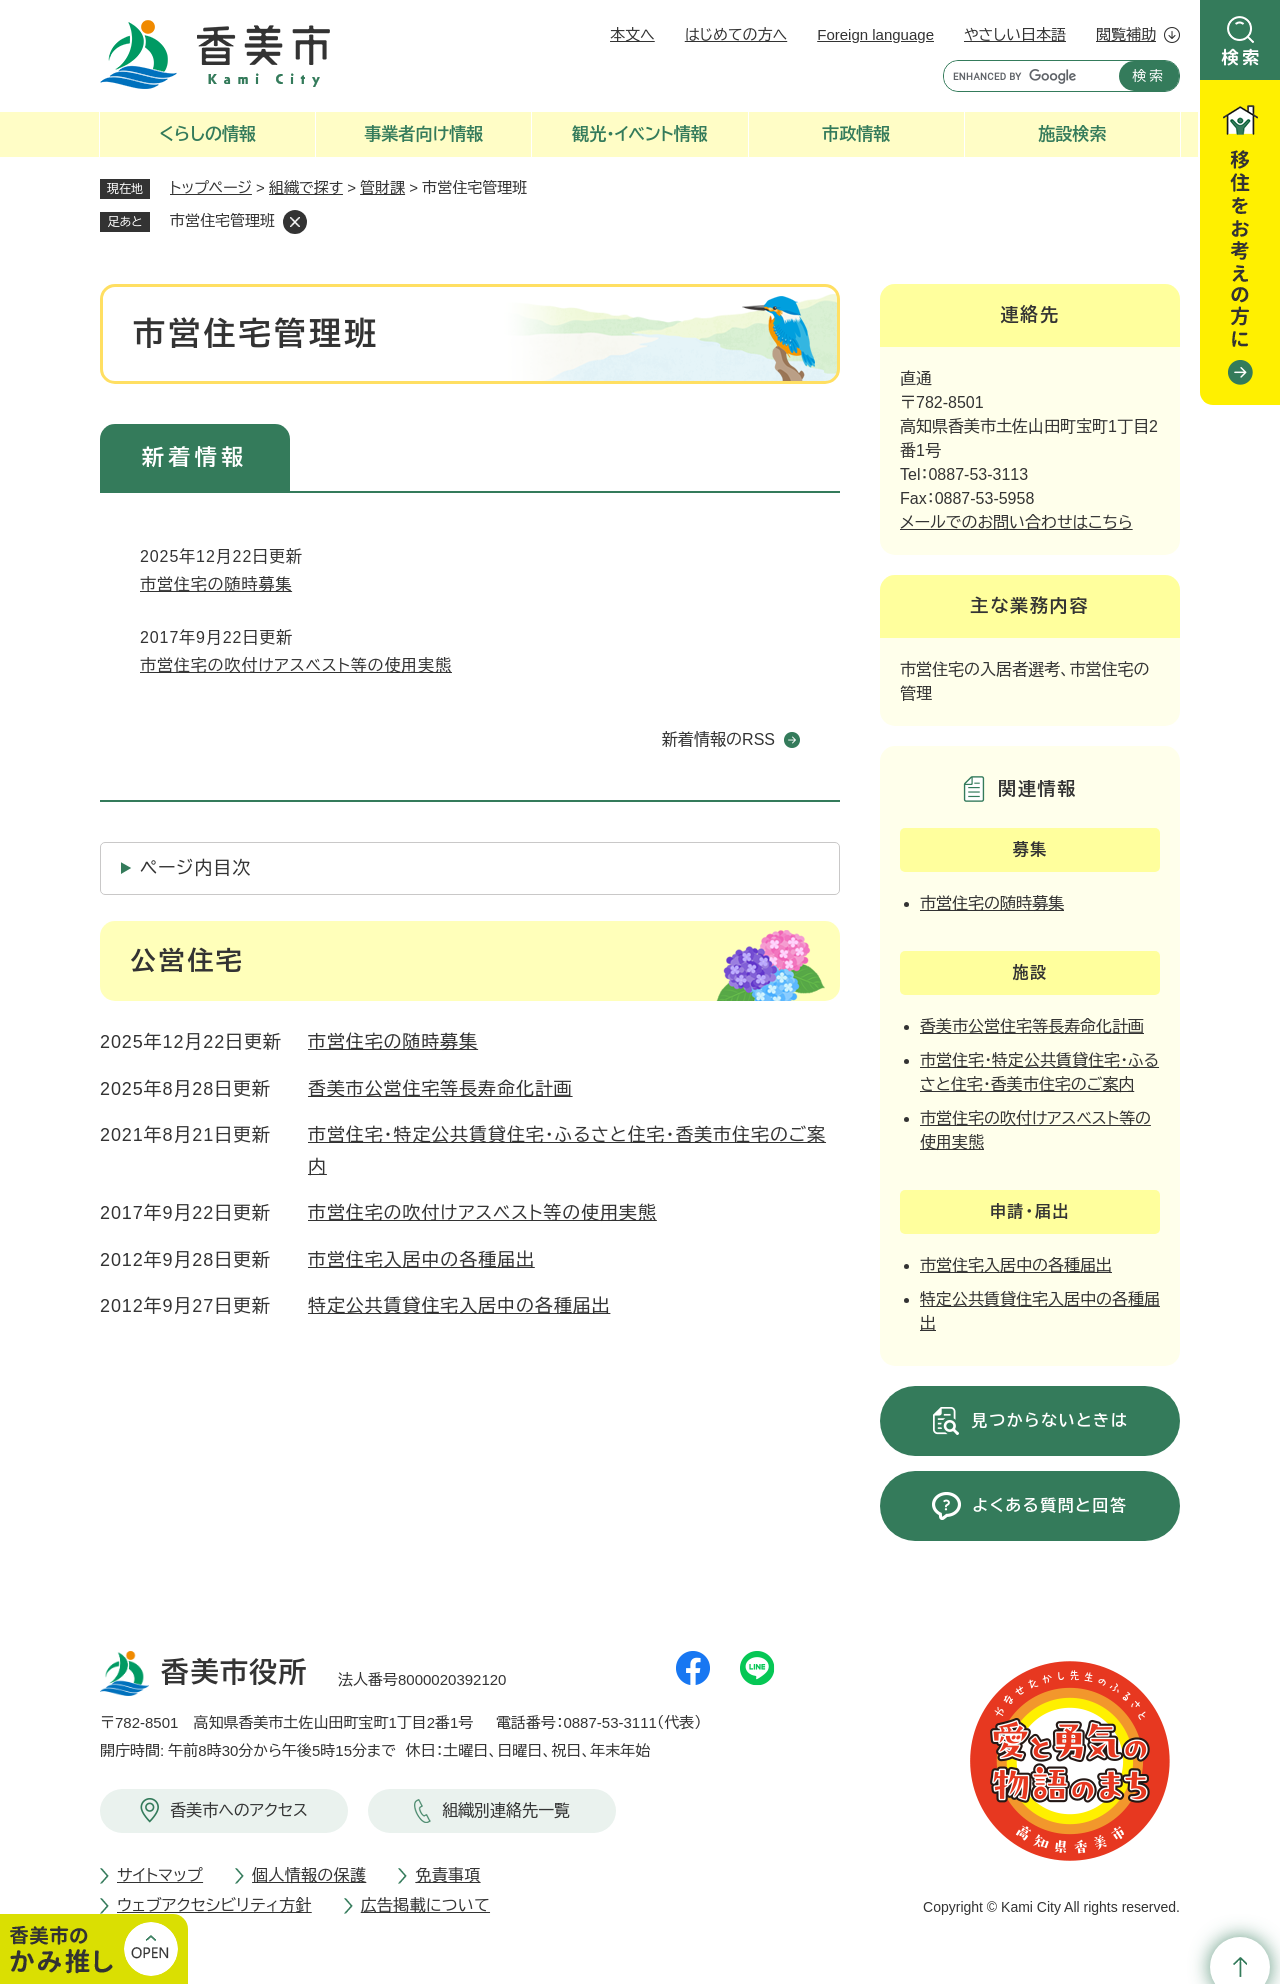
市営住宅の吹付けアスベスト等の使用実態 (296, 665)
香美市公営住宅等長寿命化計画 (440, 1089)
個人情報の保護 (309, 1875)
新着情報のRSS (718, 739)
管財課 (382, 187)
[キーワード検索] (1026, 76)
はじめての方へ (736, 34)
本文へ (632, 34)
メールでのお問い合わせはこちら (1016, 522)
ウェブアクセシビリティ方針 (214, 1905)
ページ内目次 (195, 868)
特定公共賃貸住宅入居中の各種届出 (459, 1306)
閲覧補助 (1126, 34)
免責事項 (447, 1875)
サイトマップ (160, 1875)
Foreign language (875, 34)
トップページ (211, 187)
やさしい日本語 (1015, 34)
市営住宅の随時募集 (216, 584)
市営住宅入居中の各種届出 (421, 1260)
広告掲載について (425, 1905)
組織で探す (306, 187)
